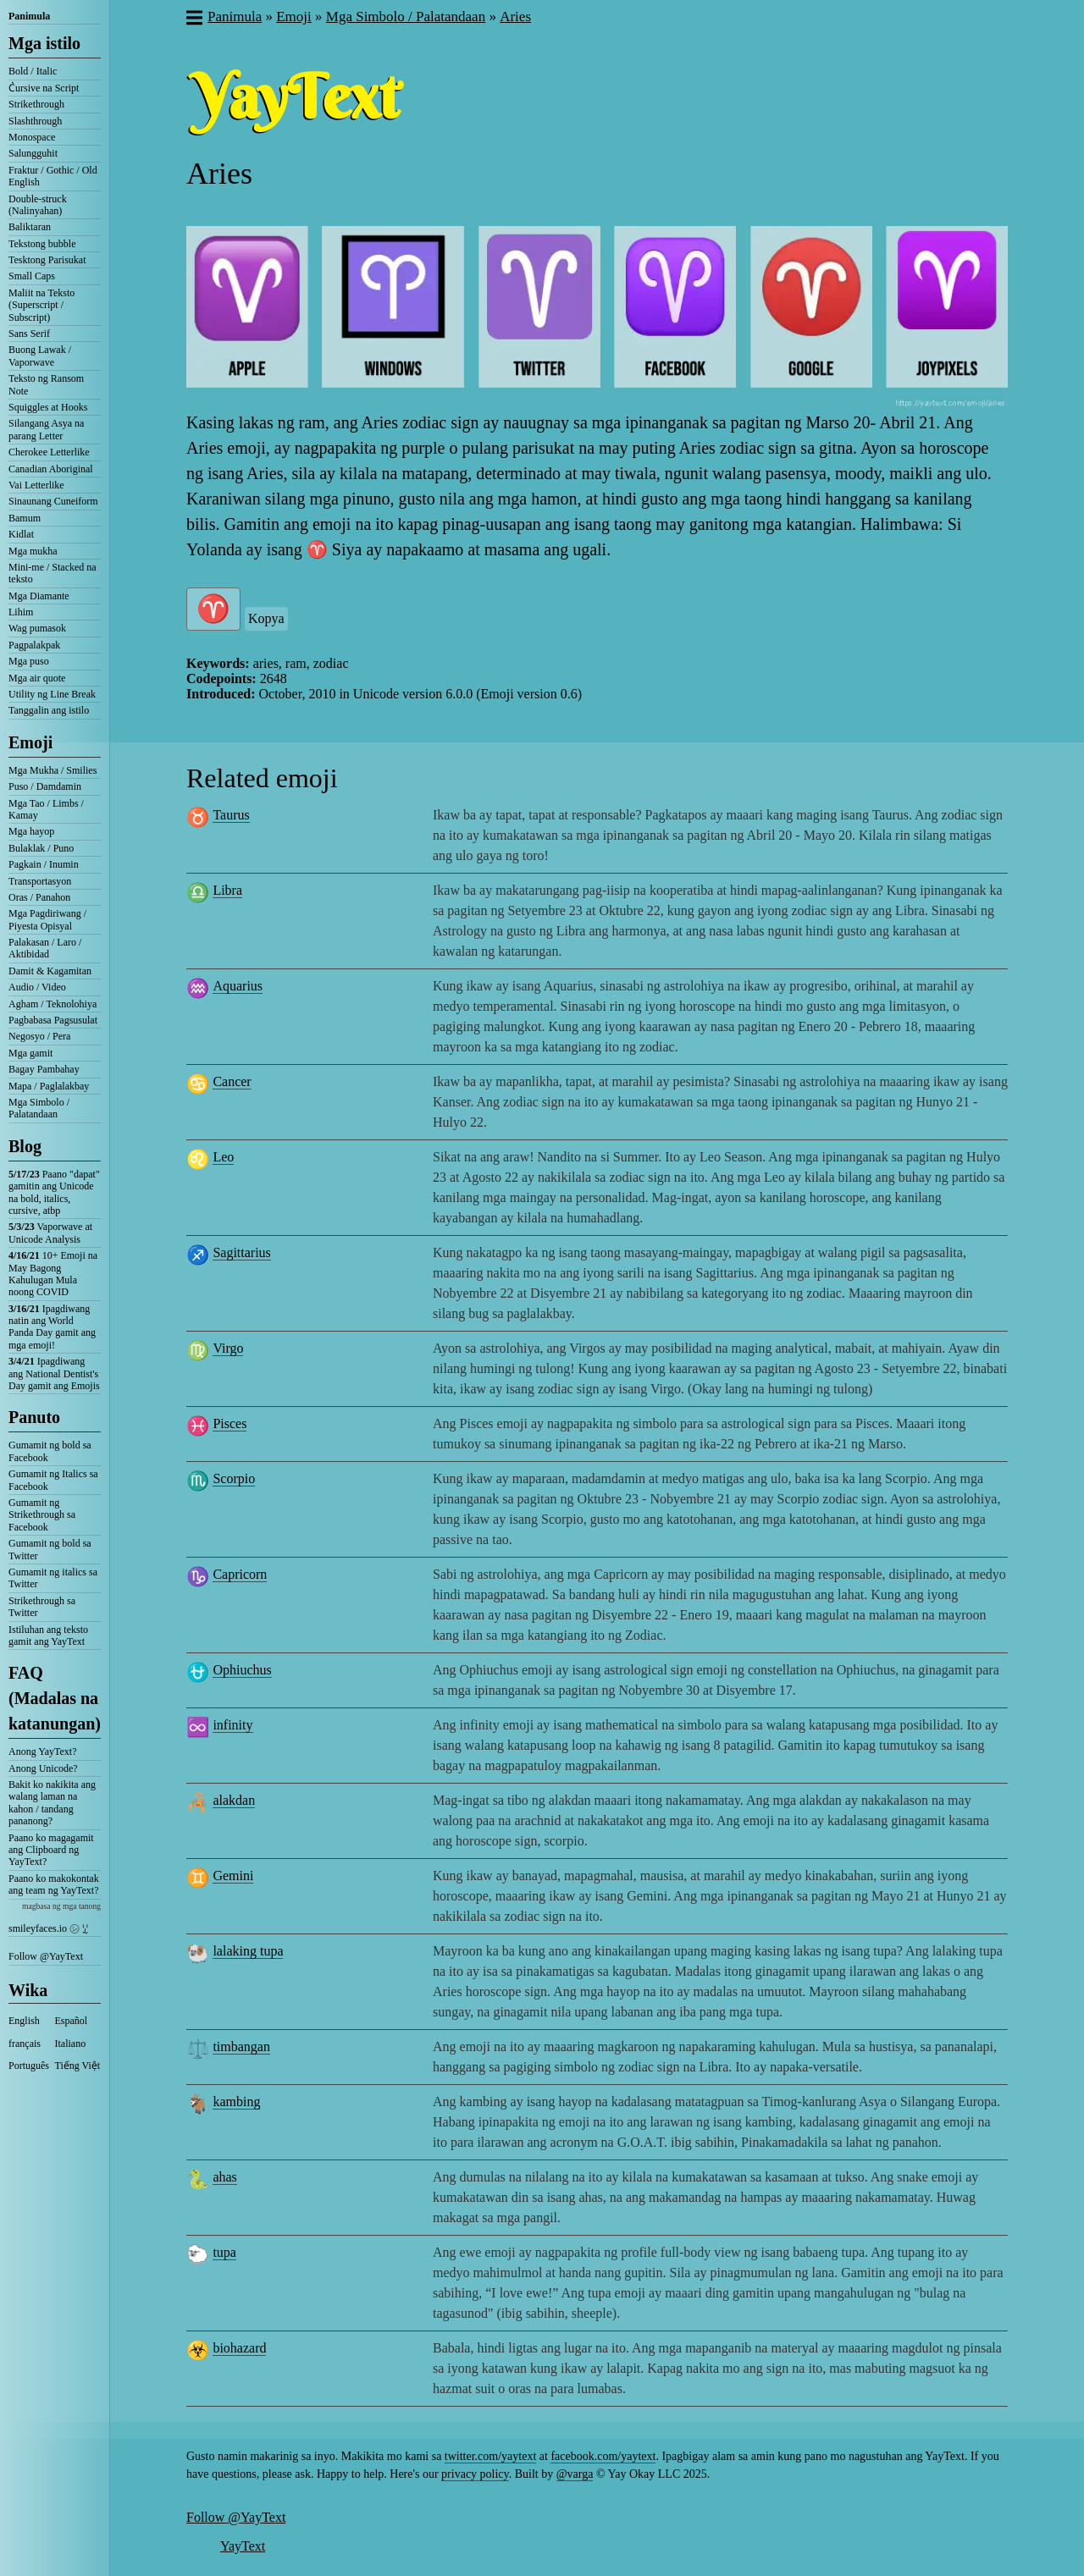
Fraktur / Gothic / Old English (52, 176)
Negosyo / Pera (39, 1036)
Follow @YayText (45, 1956)
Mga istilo (44, 43)
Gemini (233, 1875)
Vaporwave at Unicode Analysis (50, 1232)
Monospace (31, 137)
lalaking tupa (248, 1951)
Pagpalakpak (34, 645)
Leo (223, 1157)
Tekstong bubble (41, 244)
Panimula (29, 16)
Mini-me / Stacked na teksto (52, 573)
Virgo (228, 1348)
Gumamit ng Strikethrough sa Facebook (41, 1515)
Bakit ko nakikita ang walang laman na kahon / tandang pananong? (52, 1803)
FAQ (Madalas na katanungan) (54, 1698)
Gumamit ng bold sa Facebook (49, 1451)
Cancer (232, 1081)
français (24, 2043)
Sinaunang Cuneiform (53, 501)
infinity (232, 1725)
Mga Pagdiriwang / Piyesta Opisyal (47, 919)
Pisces (229, 1423)
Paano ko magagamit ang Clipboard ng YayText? (51, 1850)
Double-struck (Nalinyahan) (37, 205)
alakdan (234, 1800)
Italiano (70, 2043)
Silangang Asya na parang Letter (46, 429)
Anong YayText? (42, 1751)
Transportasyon (39, 881)
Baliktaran (29, 227)
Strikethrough (36, 104)
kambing (236, 2101)
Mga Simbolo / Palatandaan (38, 1108)
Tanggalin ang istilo (48, 710)
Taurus (231, 815)
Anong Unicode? (43, 1768)
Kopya (266, 618)
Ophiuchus (242, 1670)
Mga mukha (33, 551)
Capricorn (240, 1574)
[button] (193, 19)
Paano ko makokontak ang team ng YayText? (53, 1884)
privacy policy (475, 2474)
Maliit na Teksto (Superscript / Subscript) (41, 305)
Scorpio (234, 1478)
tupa (224, 2252)
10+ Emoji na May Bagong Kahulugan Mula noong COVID (52, 1273)
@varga (575, 2474)
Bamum (24, 518)
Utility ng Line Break (52, 694)
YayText (242, 2546)
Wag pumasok (37, 628)
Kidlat (21, 534)
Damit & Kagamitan (49, 971)
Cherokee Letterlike (49, 452)
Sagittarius (241, 1252)
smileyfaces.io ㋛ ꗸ (48, 1928)
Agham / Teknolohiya (52, 1004)
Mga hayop (31, 831)
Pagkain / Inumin (43, 864)
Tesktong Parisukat (47, 260)
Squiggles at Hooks (47, 407)
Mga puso (28, 661)
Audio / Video (37, 987)
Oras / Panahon (39, 897)
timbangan (241, 2046)
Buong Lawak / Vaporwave (39, 355)
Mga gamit (30, 1053)
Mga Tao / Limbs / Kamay (46, 809)
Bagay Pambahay (44, 1069)
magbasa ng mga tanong (61, 1906)
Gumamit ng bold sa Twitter (49, 1549)
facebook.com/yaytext (602, 2456)
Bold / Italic (32, 71)
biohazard (239, 2348)
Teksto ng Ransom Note (46, 384)
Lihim (20, 612)
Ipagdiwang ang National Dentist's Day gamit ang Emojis (54, 1373)
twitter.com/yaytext (490, 2456)
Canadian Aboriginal (50, 469)
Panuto (34, 1417)
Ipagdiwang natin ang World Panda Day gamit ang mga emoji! (52, 1327)
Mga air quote (36, 678)
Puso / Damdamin (44, 786)
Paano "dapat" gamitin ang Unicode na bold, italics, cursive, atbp (54, 1192)
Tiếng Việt (78, 2065)
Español (71, 2021)
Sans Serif (29, 333)
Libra (227, 890)
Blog (24, 1146)
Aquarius (238, 986)
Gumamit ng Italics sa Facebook (53, 1480)
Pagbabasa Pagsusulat (52, 1020)
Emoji (30, 742)
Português (28, 2065)
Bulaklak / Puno (41, 848)
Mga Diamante (38, 596)
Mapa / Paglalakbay (48, 1086)
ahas (224, 2177)
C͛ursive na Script (43, 88)
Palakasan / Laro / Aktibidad (44, 948)
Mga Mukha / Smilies (52, 770)
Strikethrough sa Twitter (41, 1607)
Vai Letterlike (36, 485)
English (24, 2021)
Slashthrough (35, 121)
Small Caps (31, 276)
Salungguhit (33, 153)
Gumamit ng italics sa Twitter (52, 1578)
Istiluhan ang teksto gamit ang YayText (48, 1635)
